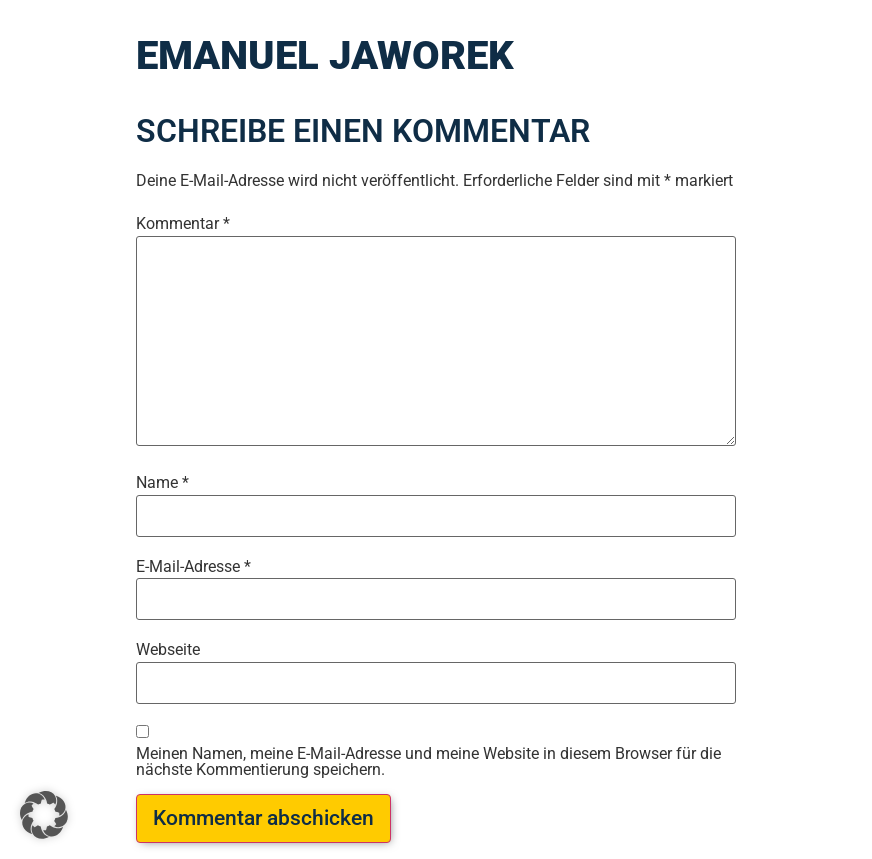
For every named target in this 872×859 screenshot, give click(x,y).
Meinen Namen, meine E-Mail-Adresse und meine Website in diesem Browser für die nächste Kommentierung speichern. (428, 762)
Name (162, 483)
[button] (44, 815)
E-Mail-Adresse (193, 567)
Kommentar (183, 224)
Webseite (168, 650)
